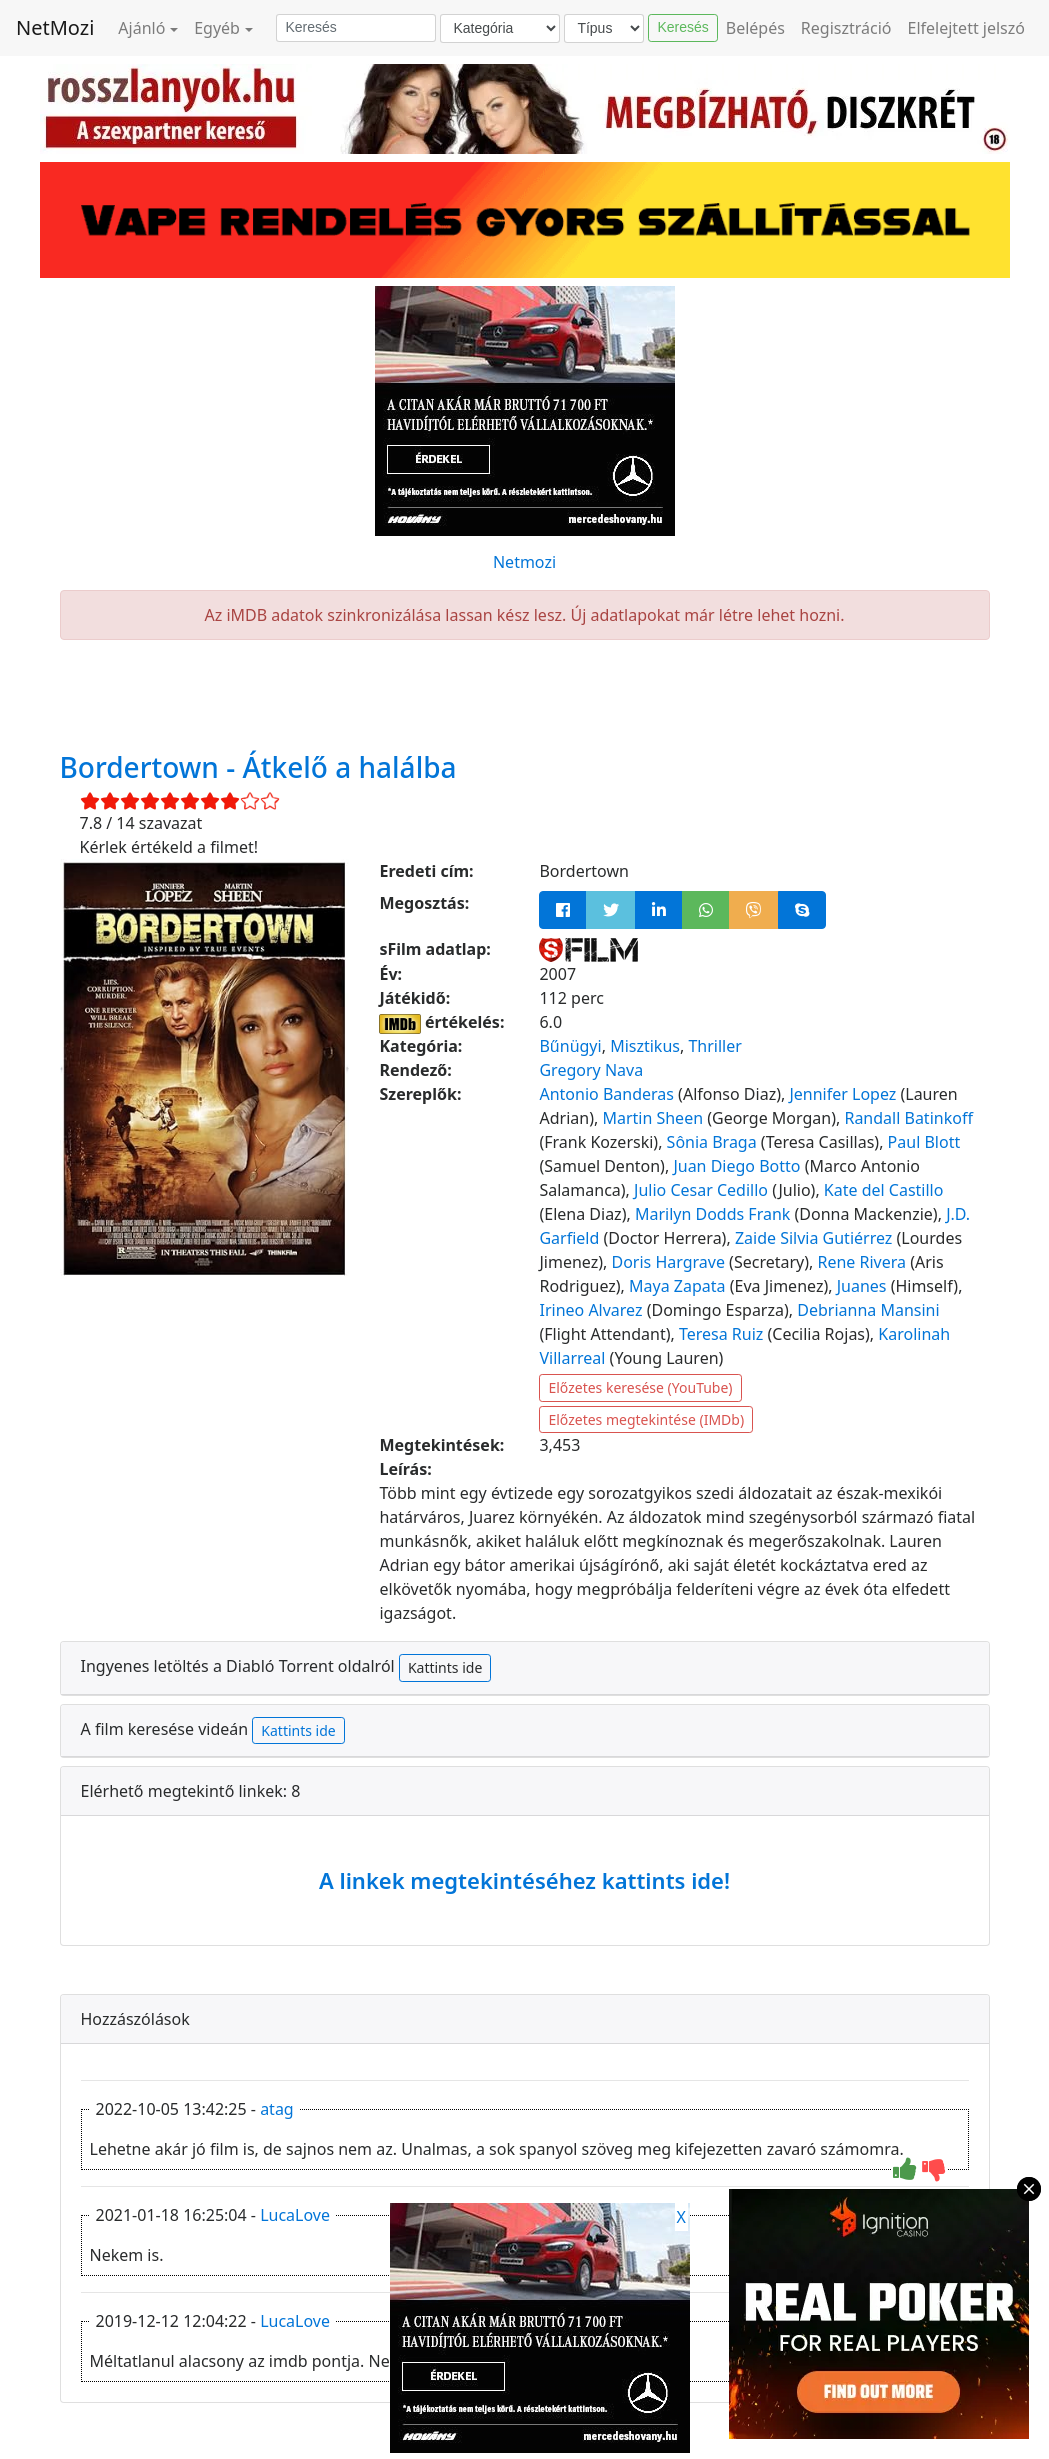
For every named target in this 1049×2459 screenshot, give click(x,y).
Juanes (862, 1286)
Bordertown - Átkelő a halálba (258, 767)
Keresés (682, 27)
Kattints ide (445, 1667)
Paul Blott (924, 1142)
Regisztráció (846, 28)
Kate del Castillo (884, 1190)
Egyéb (217, 28)
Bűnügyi (570, 1046)
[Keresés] (356, 28)
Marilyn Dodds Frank (712, 1214)
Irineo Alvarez (590, 1310)
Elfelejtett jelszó (967, 28)
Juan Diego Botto (736, 1166)
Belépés (755, 28)
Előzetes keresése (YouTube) (640, 1387)
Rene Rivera (861, 1262)
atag (277, 2109)
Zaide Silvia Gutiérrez (813, 1238)
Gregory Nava (591, 1070)
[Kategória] (500, 28)
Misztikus (645, 1046)
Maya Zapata (677, 1286)
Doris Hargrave (667, 1262)
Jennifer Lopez (842, 1094)
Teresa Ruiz (721, 1334)
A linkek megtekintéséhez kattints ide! (524, 1880)
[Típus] (604, 28)
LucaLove (295, 2215)
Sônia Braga (712, 1142)
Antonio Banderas (606, 1094)
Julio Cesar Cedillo (701, 1190)
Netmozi (524, 562)
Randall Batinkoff (908, 1118)
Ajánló (141, 28)
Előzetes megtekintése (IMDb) (646, 1419)
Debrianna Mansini (868, 1310)
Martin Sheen (652, 1118)
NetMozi (55, 27)
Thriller (714, 1046)
